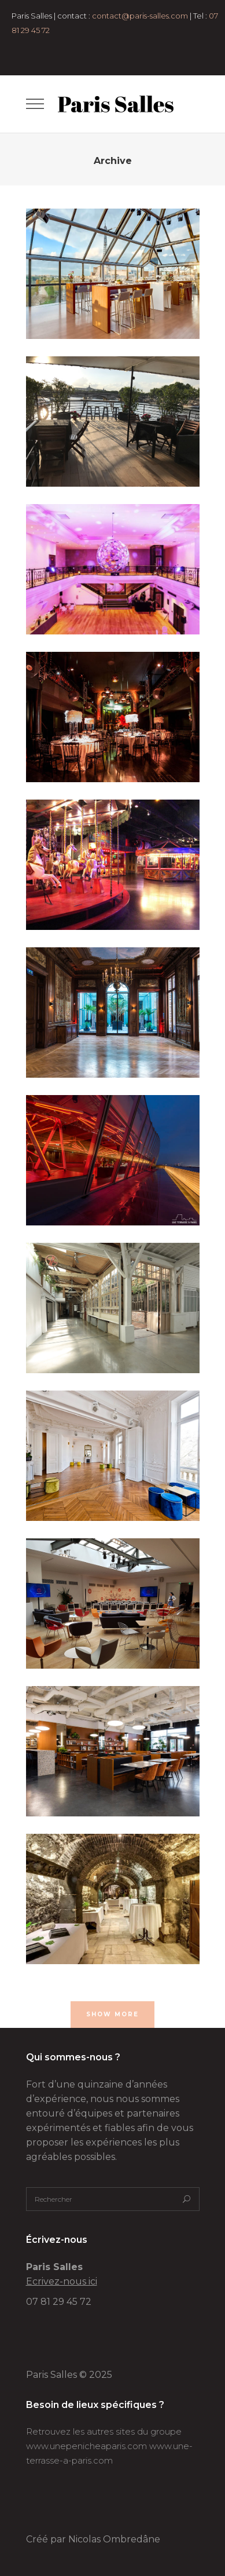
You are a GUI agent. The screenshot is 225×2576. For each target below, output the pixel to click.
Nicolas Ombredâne (114, 2539)
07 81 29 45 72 (58, 2301)
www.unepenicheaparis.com (86, 2445)
